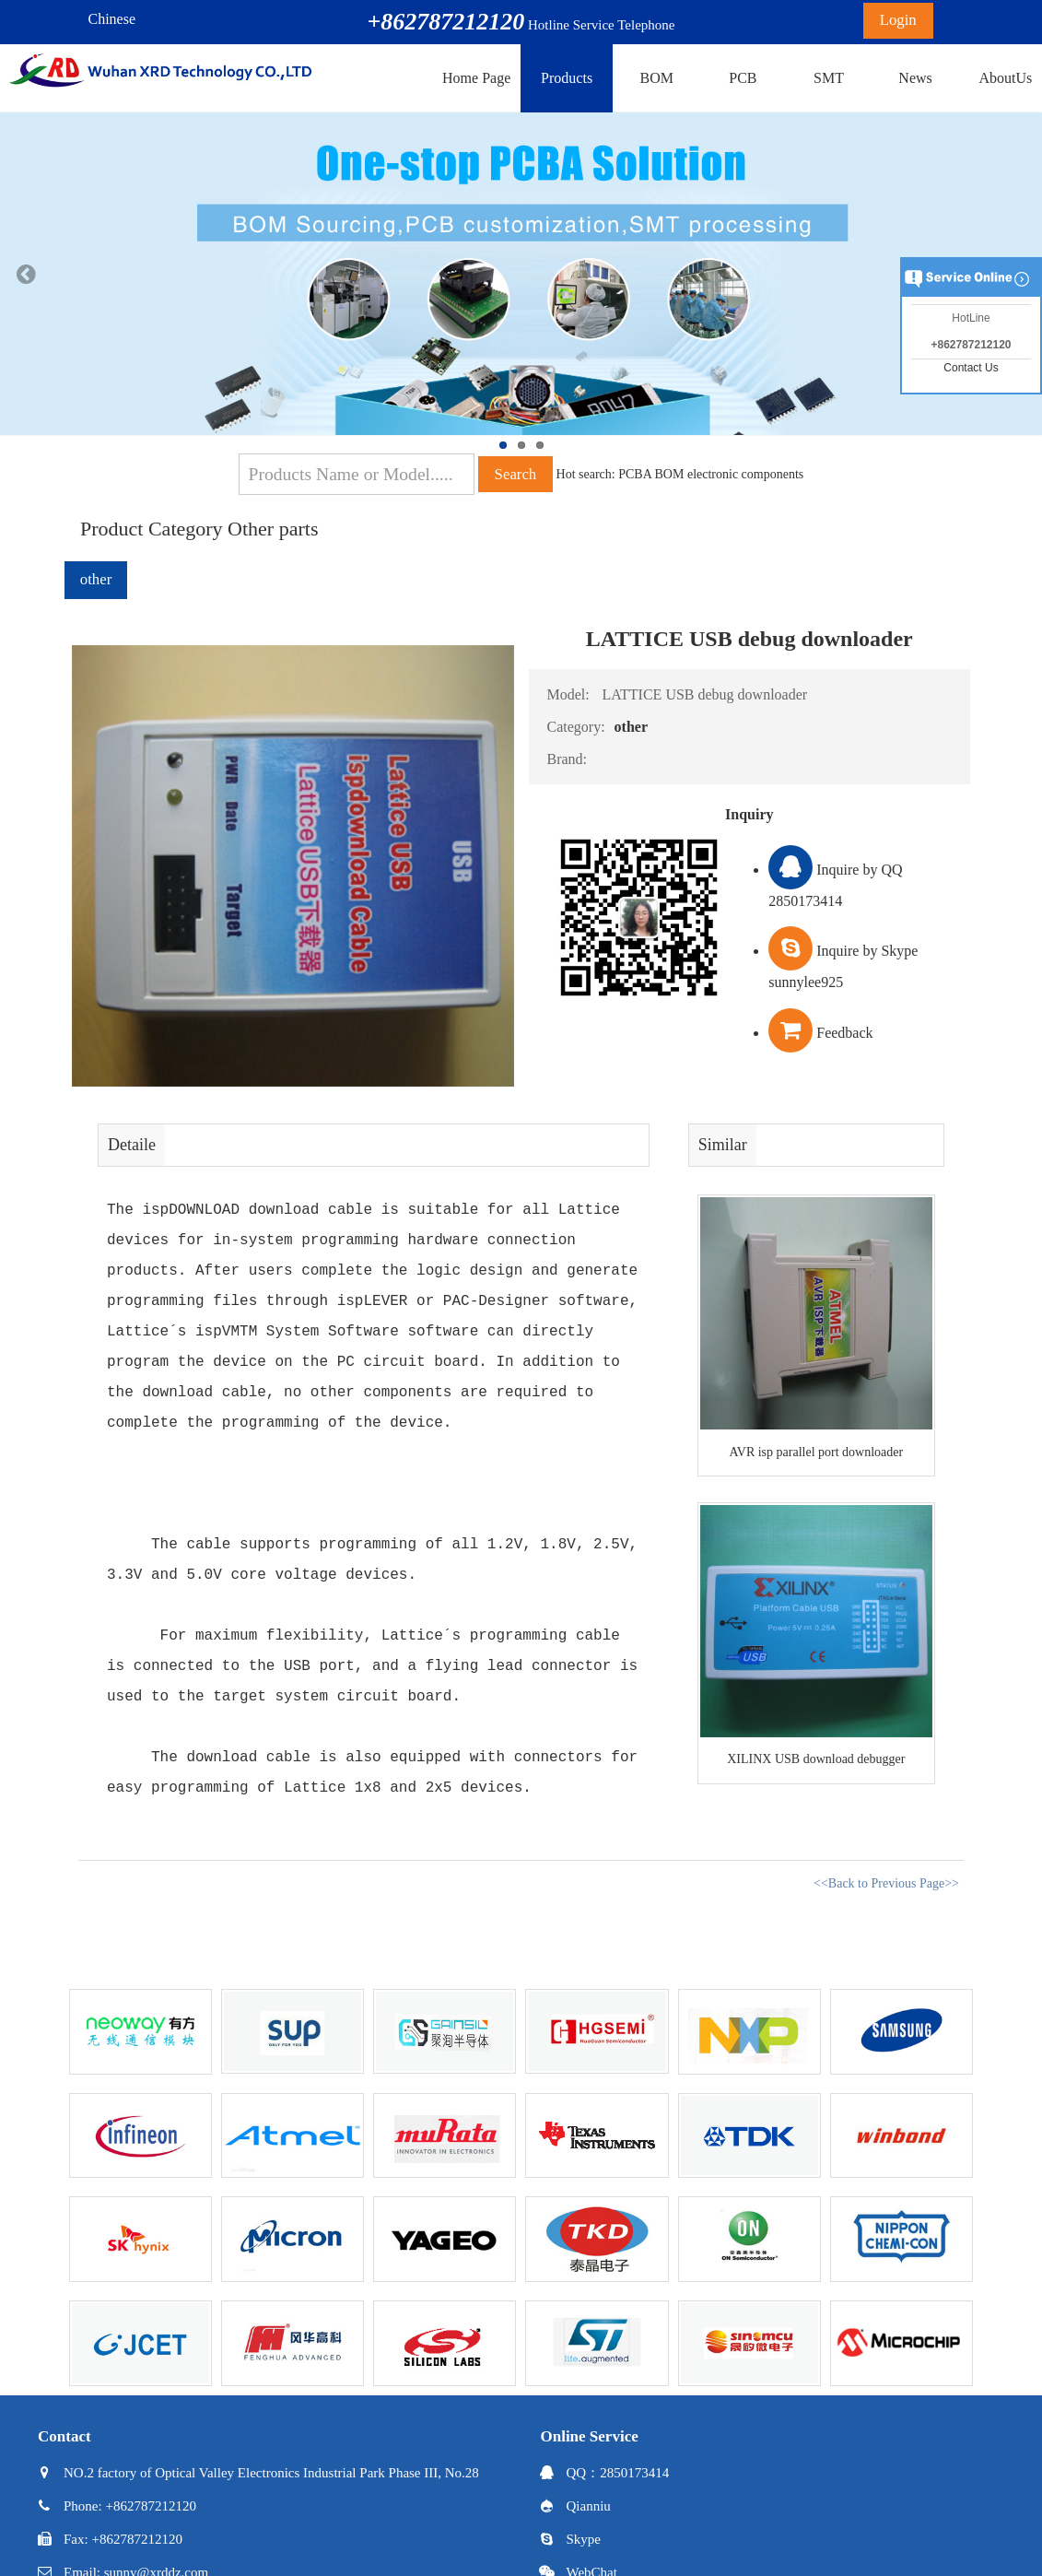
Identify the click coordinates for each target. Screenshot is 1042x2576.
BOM (656, 78)
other (95, 579)
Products (566, 78)
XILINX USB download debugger (816, 1759)
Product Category (151, 528)
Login (898, 20)
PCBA (634, 474)
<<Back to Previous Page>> (886, 1883)
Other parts (273, 528)
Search (516, 474)
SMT (829, 78)
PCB (742, 78)
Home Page (476, 78)
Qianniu (589, 2506)
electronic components (745, 474)
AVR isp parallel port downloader (816, 1452)
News (914, 78)
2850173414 (634, 2472)
